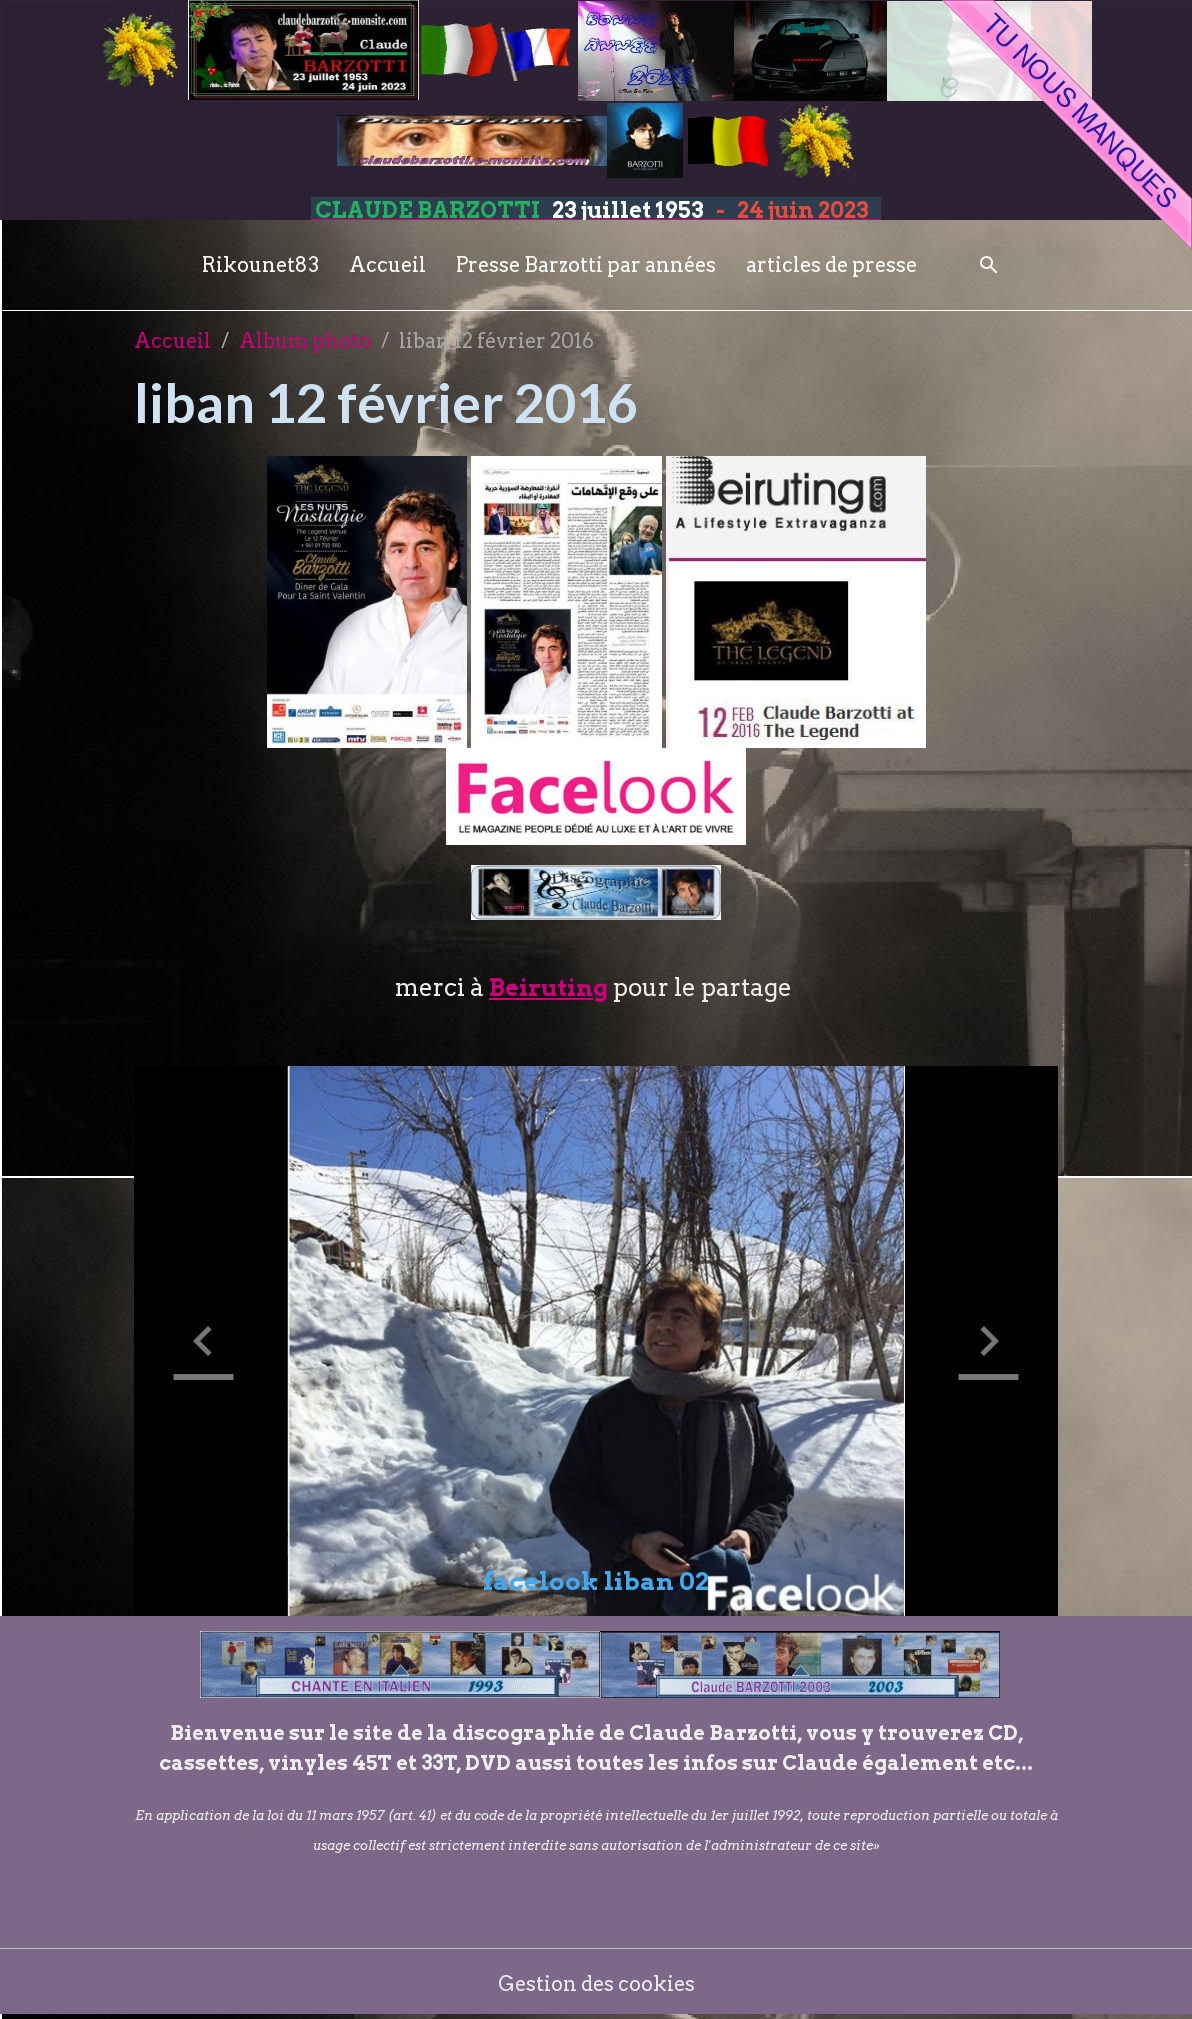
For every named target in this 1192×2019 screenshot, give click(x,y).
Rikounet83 (260, 265)
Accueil (387, 265)
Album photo (305, 341)
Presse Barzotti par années (586, 265)
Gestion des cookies (596, 1984)
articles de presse (831, 265)
